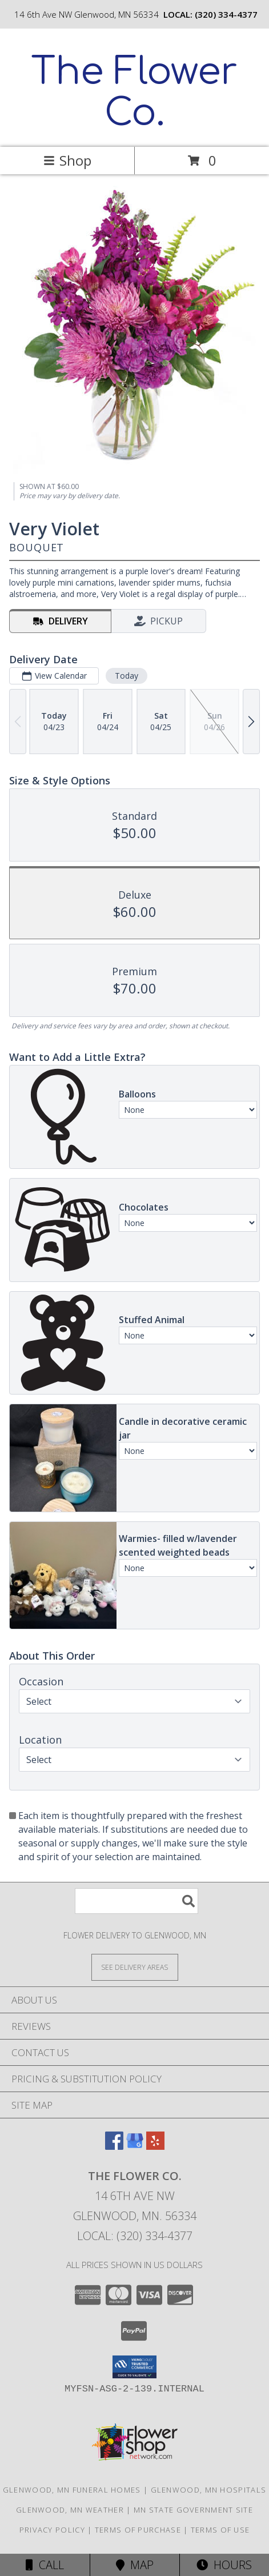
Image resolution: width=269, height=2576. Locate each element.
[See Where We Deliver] (134, 1966)
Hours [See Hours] (224, 2565)
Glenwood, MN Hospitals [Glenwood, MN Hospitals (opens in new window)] (209, 2490)
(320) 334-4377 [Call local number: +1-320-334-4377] (226, 14)
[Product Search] (136, 1901)
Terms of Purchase (138, 2530)
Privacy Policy (52, 2530)
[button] (134, 2366)
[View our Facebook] (114, 2146)
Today (126, 675)
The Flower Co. (134, 92)
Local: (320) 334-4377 (134, 2236)
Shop (67, 160)
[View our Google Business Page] (135, 2146)
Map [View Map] (135, 2565)
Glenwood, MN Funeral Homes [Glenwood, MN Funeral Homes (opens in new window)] (72, 2490)
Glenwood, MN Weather (70, 2510)
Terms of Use (220, 2530)
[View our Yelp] (155, 2146)
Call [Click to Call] (45, 2565)
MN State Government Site (193, 2510)
